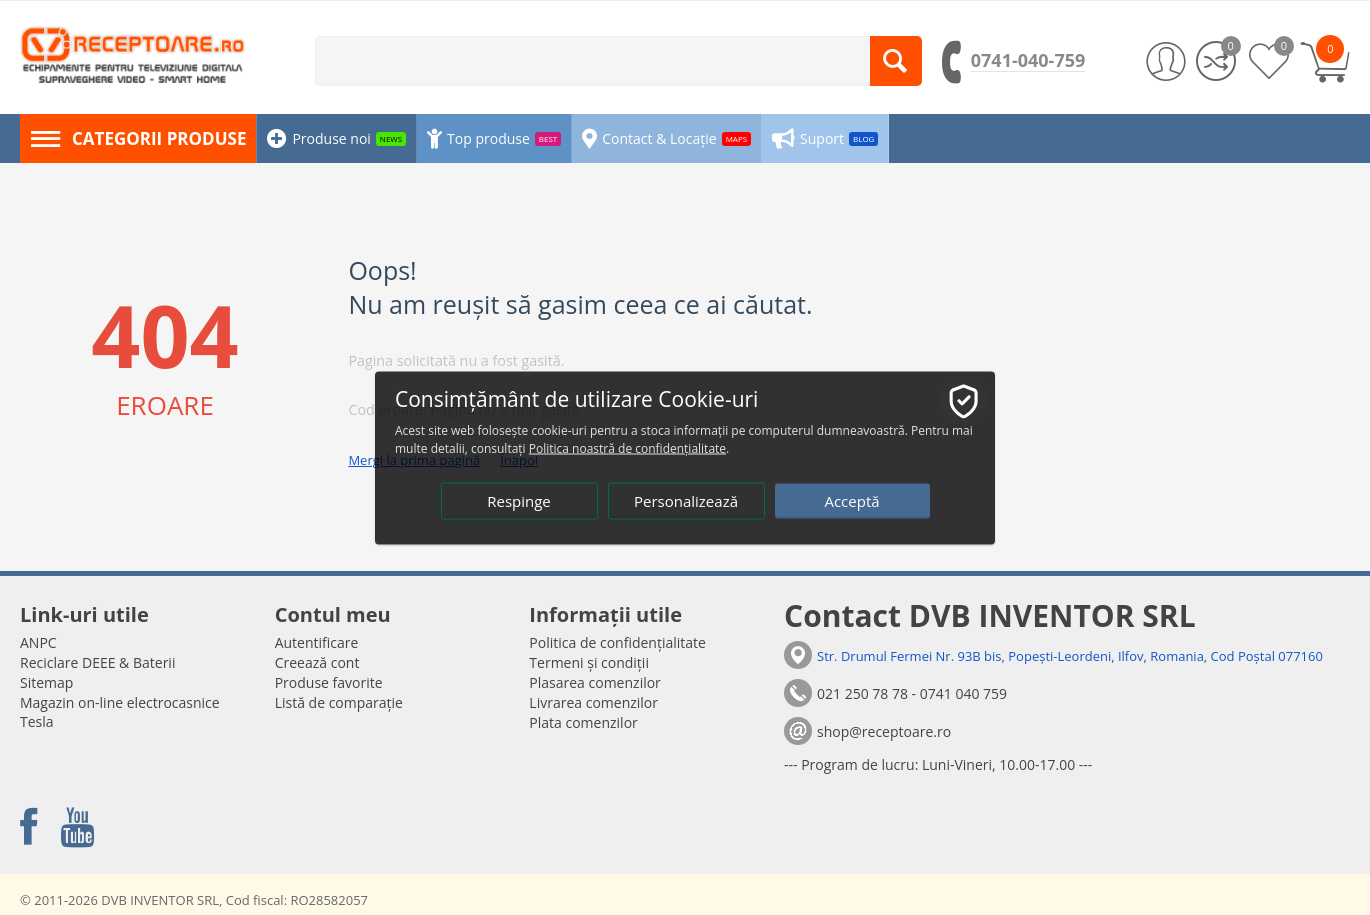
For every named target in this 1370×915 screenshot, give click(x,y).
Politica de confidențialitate (617, 642)
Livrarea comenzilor (593, 702)
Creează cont (317, 662)
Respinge (519, 500)
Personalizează (686, 500)
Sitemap (46, 682)
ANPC (38, 642)
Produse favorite (329, 682)
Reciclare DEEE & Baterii (97, 662)
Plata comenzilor (583, 722)
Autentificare (317, 642)
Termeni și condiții (589, 662)
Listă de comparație (339, 702)
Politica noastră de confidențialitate (627, 447)
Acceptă (851, 500)
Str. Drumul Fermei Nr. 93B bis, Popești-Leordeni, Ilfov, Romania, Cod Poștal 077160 (1070, 656)
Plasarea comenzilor (595, 682)
